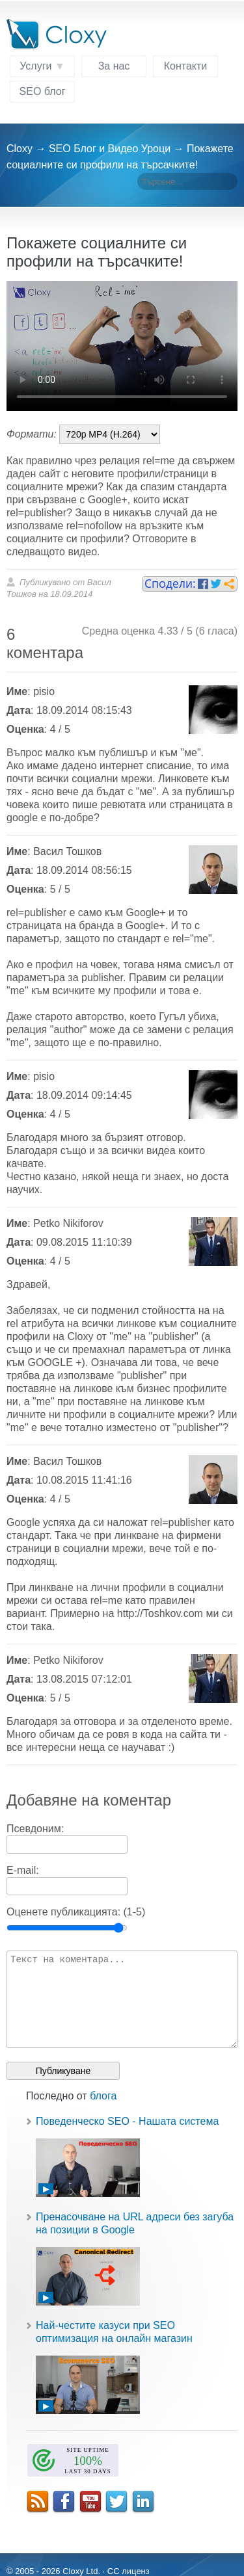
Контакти (186, 66)
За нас (114, 66)
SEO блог (43, 91)
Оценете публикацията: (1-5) (76, 1911)
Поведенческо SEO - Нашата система (127, 2121)
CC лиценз (128, 2571)
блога (103, 2095)
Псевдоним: (35, 1828)
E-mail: (23, 1870)
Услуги (35, 66)
